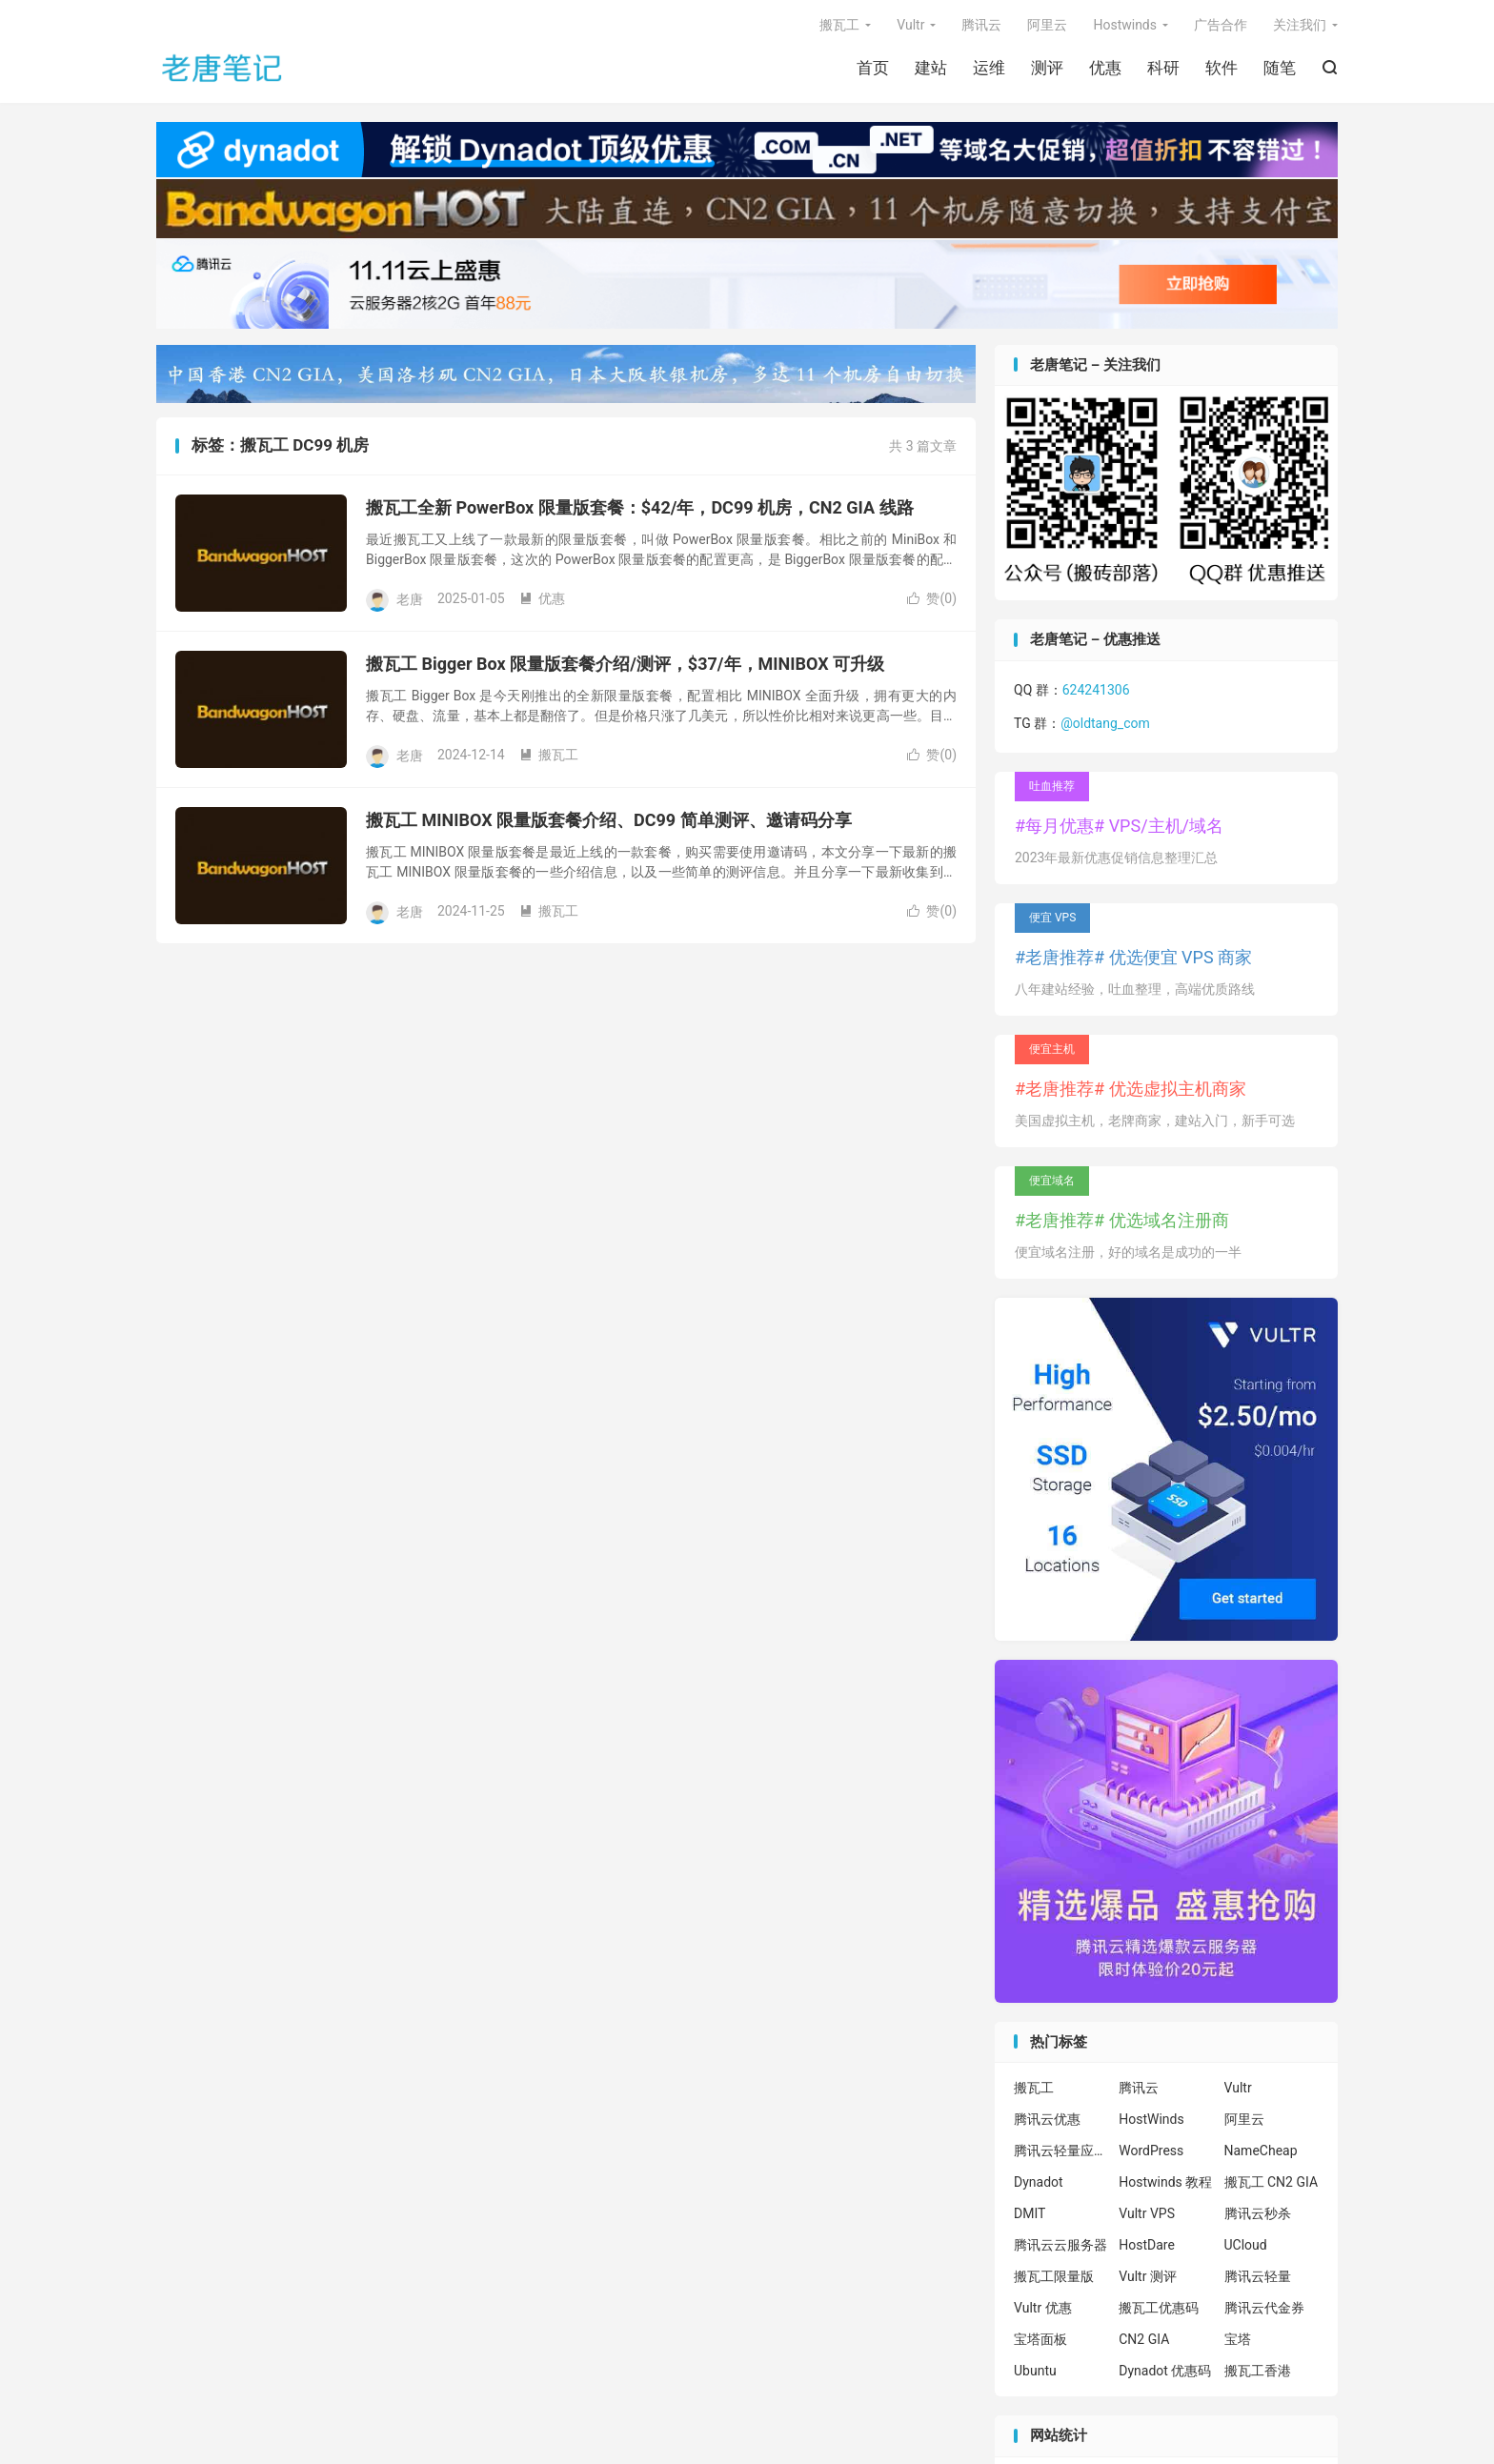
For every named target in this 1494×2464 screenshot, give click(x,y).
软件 (1221, 67)
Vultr (910, 24)
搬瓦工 (839, 24)
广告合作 (1220, 24)
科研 (1163, 67)
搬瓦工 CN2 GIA (1271, 2182)
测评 (1047, 67)
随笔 (1279, 67)
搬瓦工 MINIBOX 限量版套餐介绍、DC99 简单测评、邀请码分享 (609, 820)
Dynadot (1038, 2182)
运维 (989, 67)
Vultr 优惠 (1043, 2307)
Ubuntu (1035, 2370)
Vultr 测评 (1148, 2276)
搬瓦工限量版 (1054, 2276)
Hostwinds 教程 (1165, 2182)
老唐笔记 (223, 67)
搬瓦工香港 (1257, 2370)
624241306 (1096, 689)
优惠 (1105, 67)
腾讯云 (981, 24)
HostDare (1147, 2244)
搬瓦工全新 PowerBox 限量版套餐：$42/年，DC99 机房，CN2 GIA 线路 (640, 507)
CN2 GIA (1144, 2339)
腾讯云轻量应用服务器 (1061, 2150)
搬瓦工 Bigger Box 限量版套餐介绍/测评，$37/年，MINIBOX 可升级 (625, 664)
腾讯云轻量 (1257, 2276)
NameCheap (1261, 2150)
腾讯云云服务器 (1060, 2244)
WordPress (1151, 2150)
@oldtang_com (1105, 723)
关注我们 (1299, 24)
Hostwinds (1125, 24)
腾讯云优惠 (1047, 2119)
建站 (931, 67)
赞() (932, 598)
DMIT (1029, 2213)
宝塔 (1237, 2339)
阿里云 (1047, 24)
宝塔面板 (1040, 2339)
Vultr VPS (1147, 2213)
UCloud (1245, 2244)
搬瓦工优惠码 (1159, 2307)
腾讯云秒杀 (1257, 2213)
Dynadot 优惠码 (1165, 2370)
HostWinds (1151, 2119)
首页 (873, 67)
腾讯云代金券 (1264, 2307)
